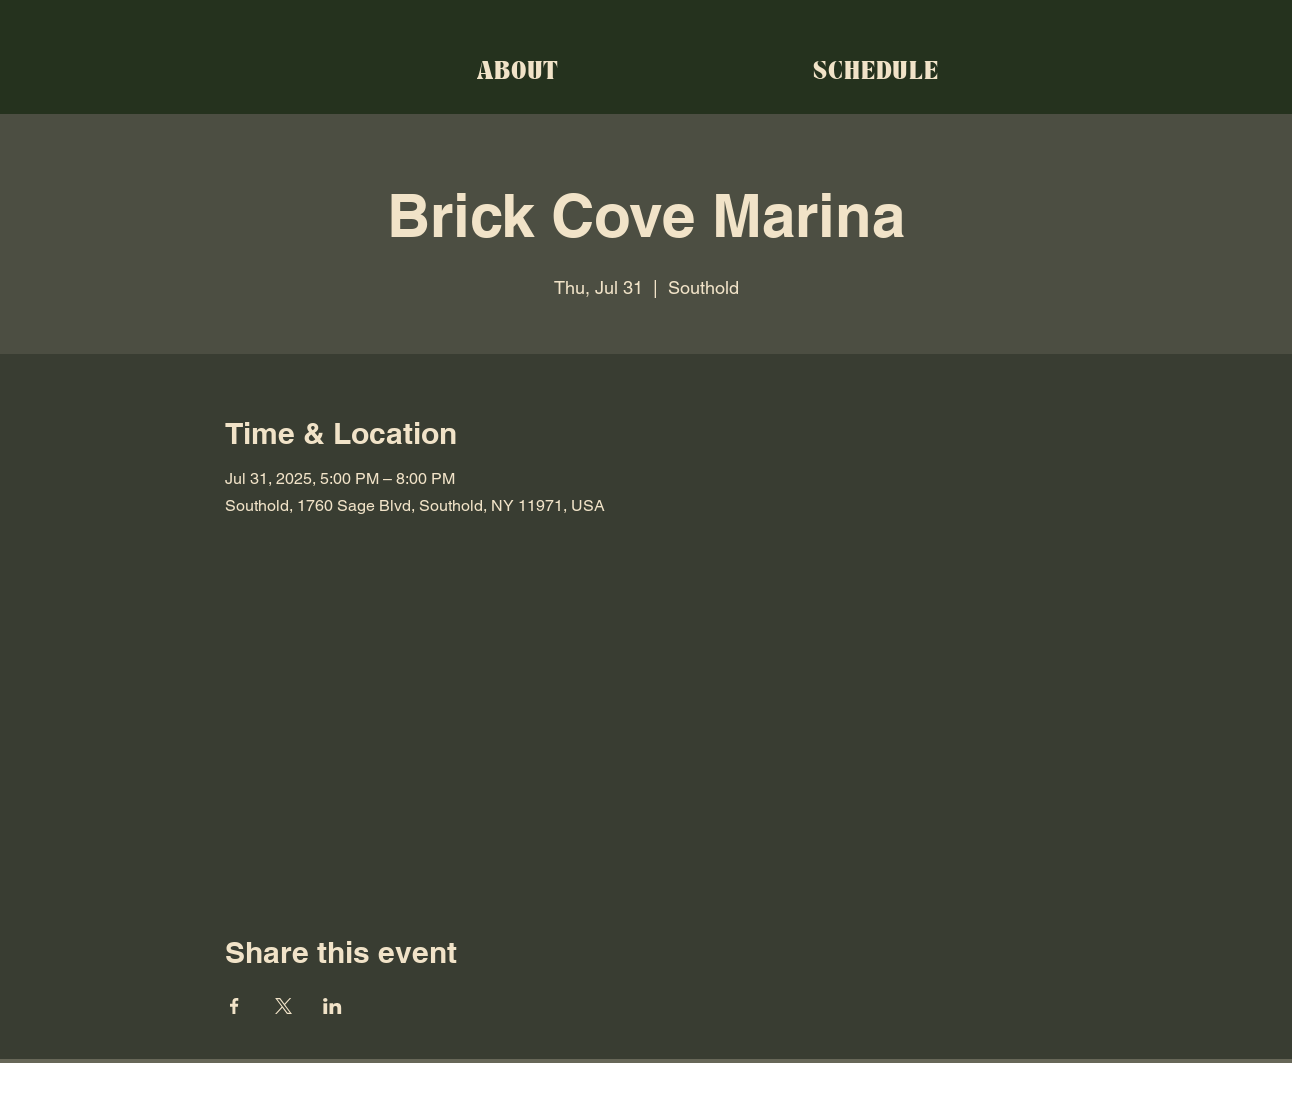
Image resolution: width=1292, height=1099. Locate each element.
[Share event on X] (283, 1006)
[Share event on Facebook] (234, 1006)
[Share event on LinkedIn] (332, 1006)
